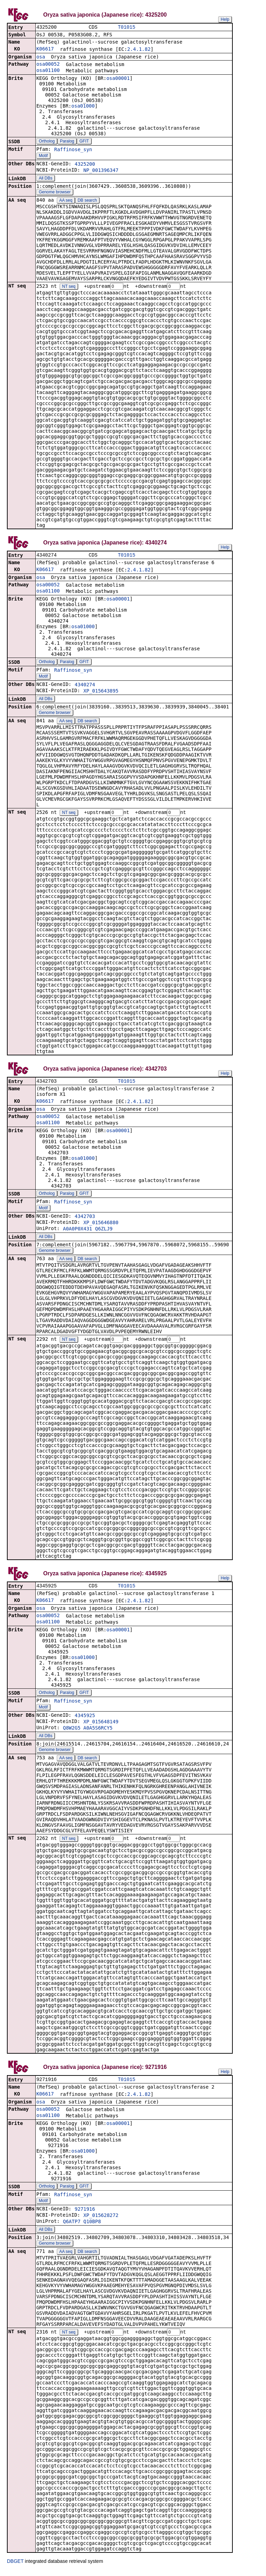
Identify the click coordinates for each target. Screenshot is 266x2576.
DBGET (15, 2566)
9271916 (84, 2214)
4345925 (84, 1719)
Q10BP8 (92, 2226)
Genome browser (55, 192)
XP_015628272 (100, 2220)
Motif (43, 156)
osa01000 (83, 106)
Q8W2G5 (72, 1731)
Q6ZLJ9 (104, 1231)
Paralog (67, 141)
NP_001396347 (100, 171)
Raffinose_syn (73, 150)
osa (40, 57)
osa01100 (48, 71)
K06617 (45, 49)
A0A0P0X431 (77, 1231)
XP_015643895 (100, 692)
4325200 (84, 164)
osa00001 (118, 79)
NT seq (68, 287)
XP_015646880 (100, 1225)
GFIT (84, 141)
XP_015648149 (100, 1725)
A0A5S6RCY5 (98, 1731)
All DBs (45, 178)
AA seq (65, 201)
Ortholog (47, 141)
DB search (87, 201)
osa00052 (48, 64)
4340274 (84, 686)
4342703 (84, 1219)
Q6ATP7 (72, 2226)
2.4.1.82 (138, 50)
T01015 (126, 27)
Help (225, 19)
